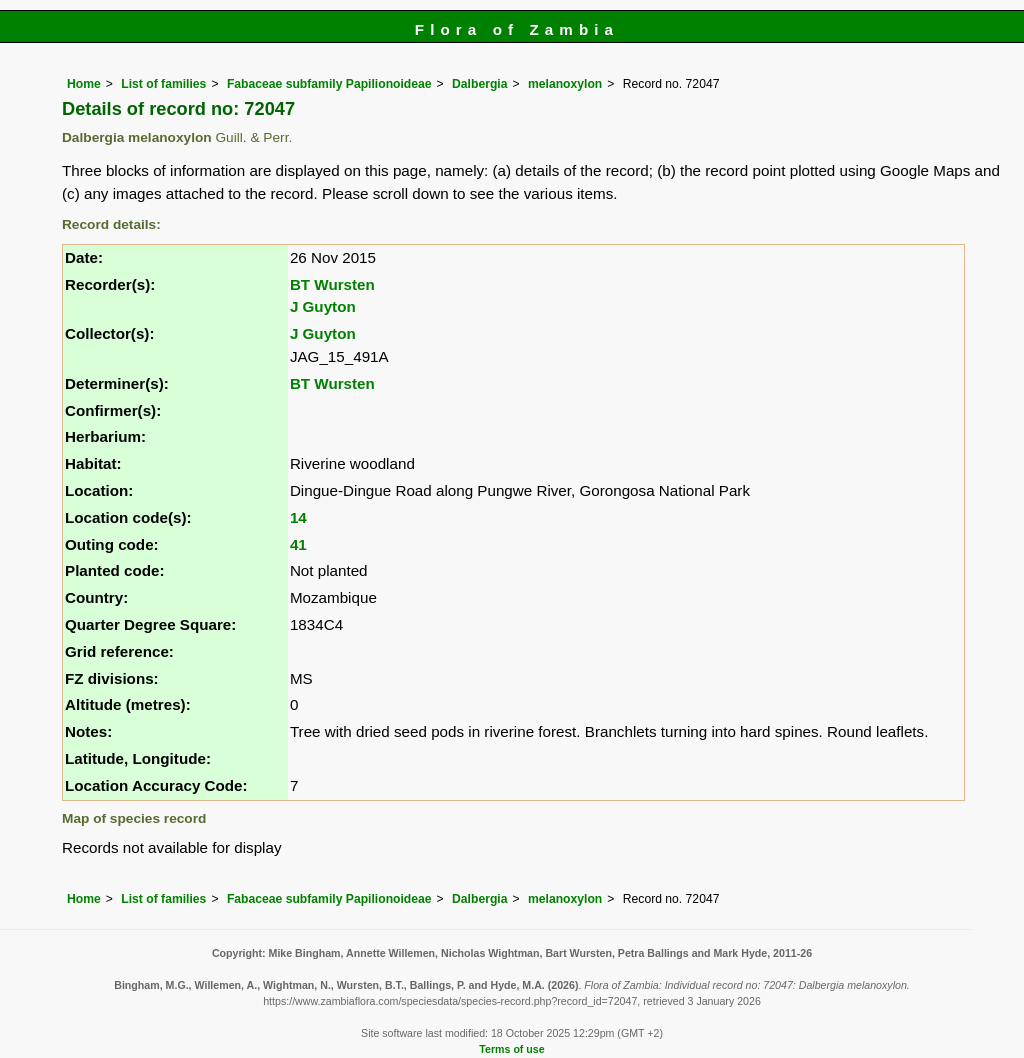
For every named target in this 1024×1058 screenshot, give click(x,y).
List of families (163, 84)
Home (84, 84)
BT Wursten (332, 284)
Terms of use (511, 1049)
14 (298, 517)
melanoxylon (565, 84)
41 (298, 544)
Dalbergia (479, 84)
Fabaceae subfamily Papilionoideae (329, 84)
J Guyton (323, 306)
